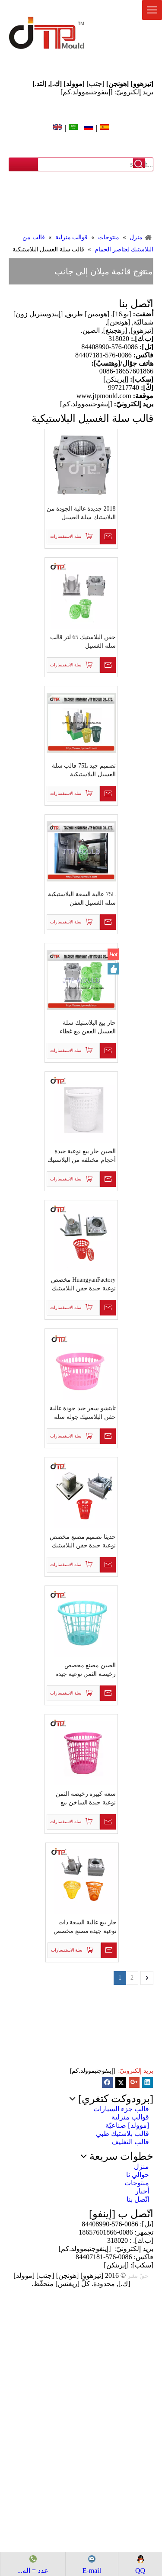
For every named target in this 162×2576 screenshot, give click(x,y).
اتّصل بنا (138, 2199)
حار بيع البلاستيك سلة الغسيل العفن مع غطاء (88, 1027)
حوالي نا (137, 2174)
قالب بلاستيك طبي (122, 2133)
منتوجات (136, 2183)
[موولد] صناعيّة (127, 2125)
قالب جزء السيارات (121, 2109)
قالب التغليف (130, 2141)
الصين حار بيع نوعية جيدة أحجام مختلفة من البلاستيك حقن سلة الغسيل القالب (82, 1156)
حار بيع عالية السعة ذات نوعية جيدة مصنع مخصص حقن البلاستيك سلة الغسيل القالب (83, 1927)
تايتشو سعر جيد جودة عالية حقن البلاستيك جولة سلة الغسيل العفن (83, 1413)
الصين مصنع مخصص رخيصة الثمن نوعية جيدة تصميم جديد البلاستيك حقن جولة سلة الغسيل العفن (82, 1670)
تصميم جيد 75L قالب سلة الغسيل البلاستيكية (84, 770)
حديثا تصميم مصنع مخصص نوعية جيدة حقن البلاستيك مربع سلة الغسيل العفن (83, 1542)
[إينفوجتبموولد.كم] (93, 2071)
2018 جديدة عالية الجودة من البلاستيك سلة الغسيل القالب (81, 513)
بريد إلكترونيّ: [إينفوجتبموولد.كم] (106, 92)
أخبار (142, 2191)
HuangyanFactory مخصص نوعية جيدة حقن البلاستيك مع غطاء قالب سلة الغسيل (82, 1285)
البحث (138, 164)
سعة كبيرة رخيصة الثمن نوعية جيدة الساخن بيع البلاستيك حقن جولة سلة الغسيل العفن (85, 1799)
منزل (141, 2166)
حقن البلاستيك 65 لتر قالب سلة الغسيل (83, 641)
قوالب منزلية (130, 2117)
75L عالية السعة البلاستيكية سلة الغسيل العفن (81, 898)
